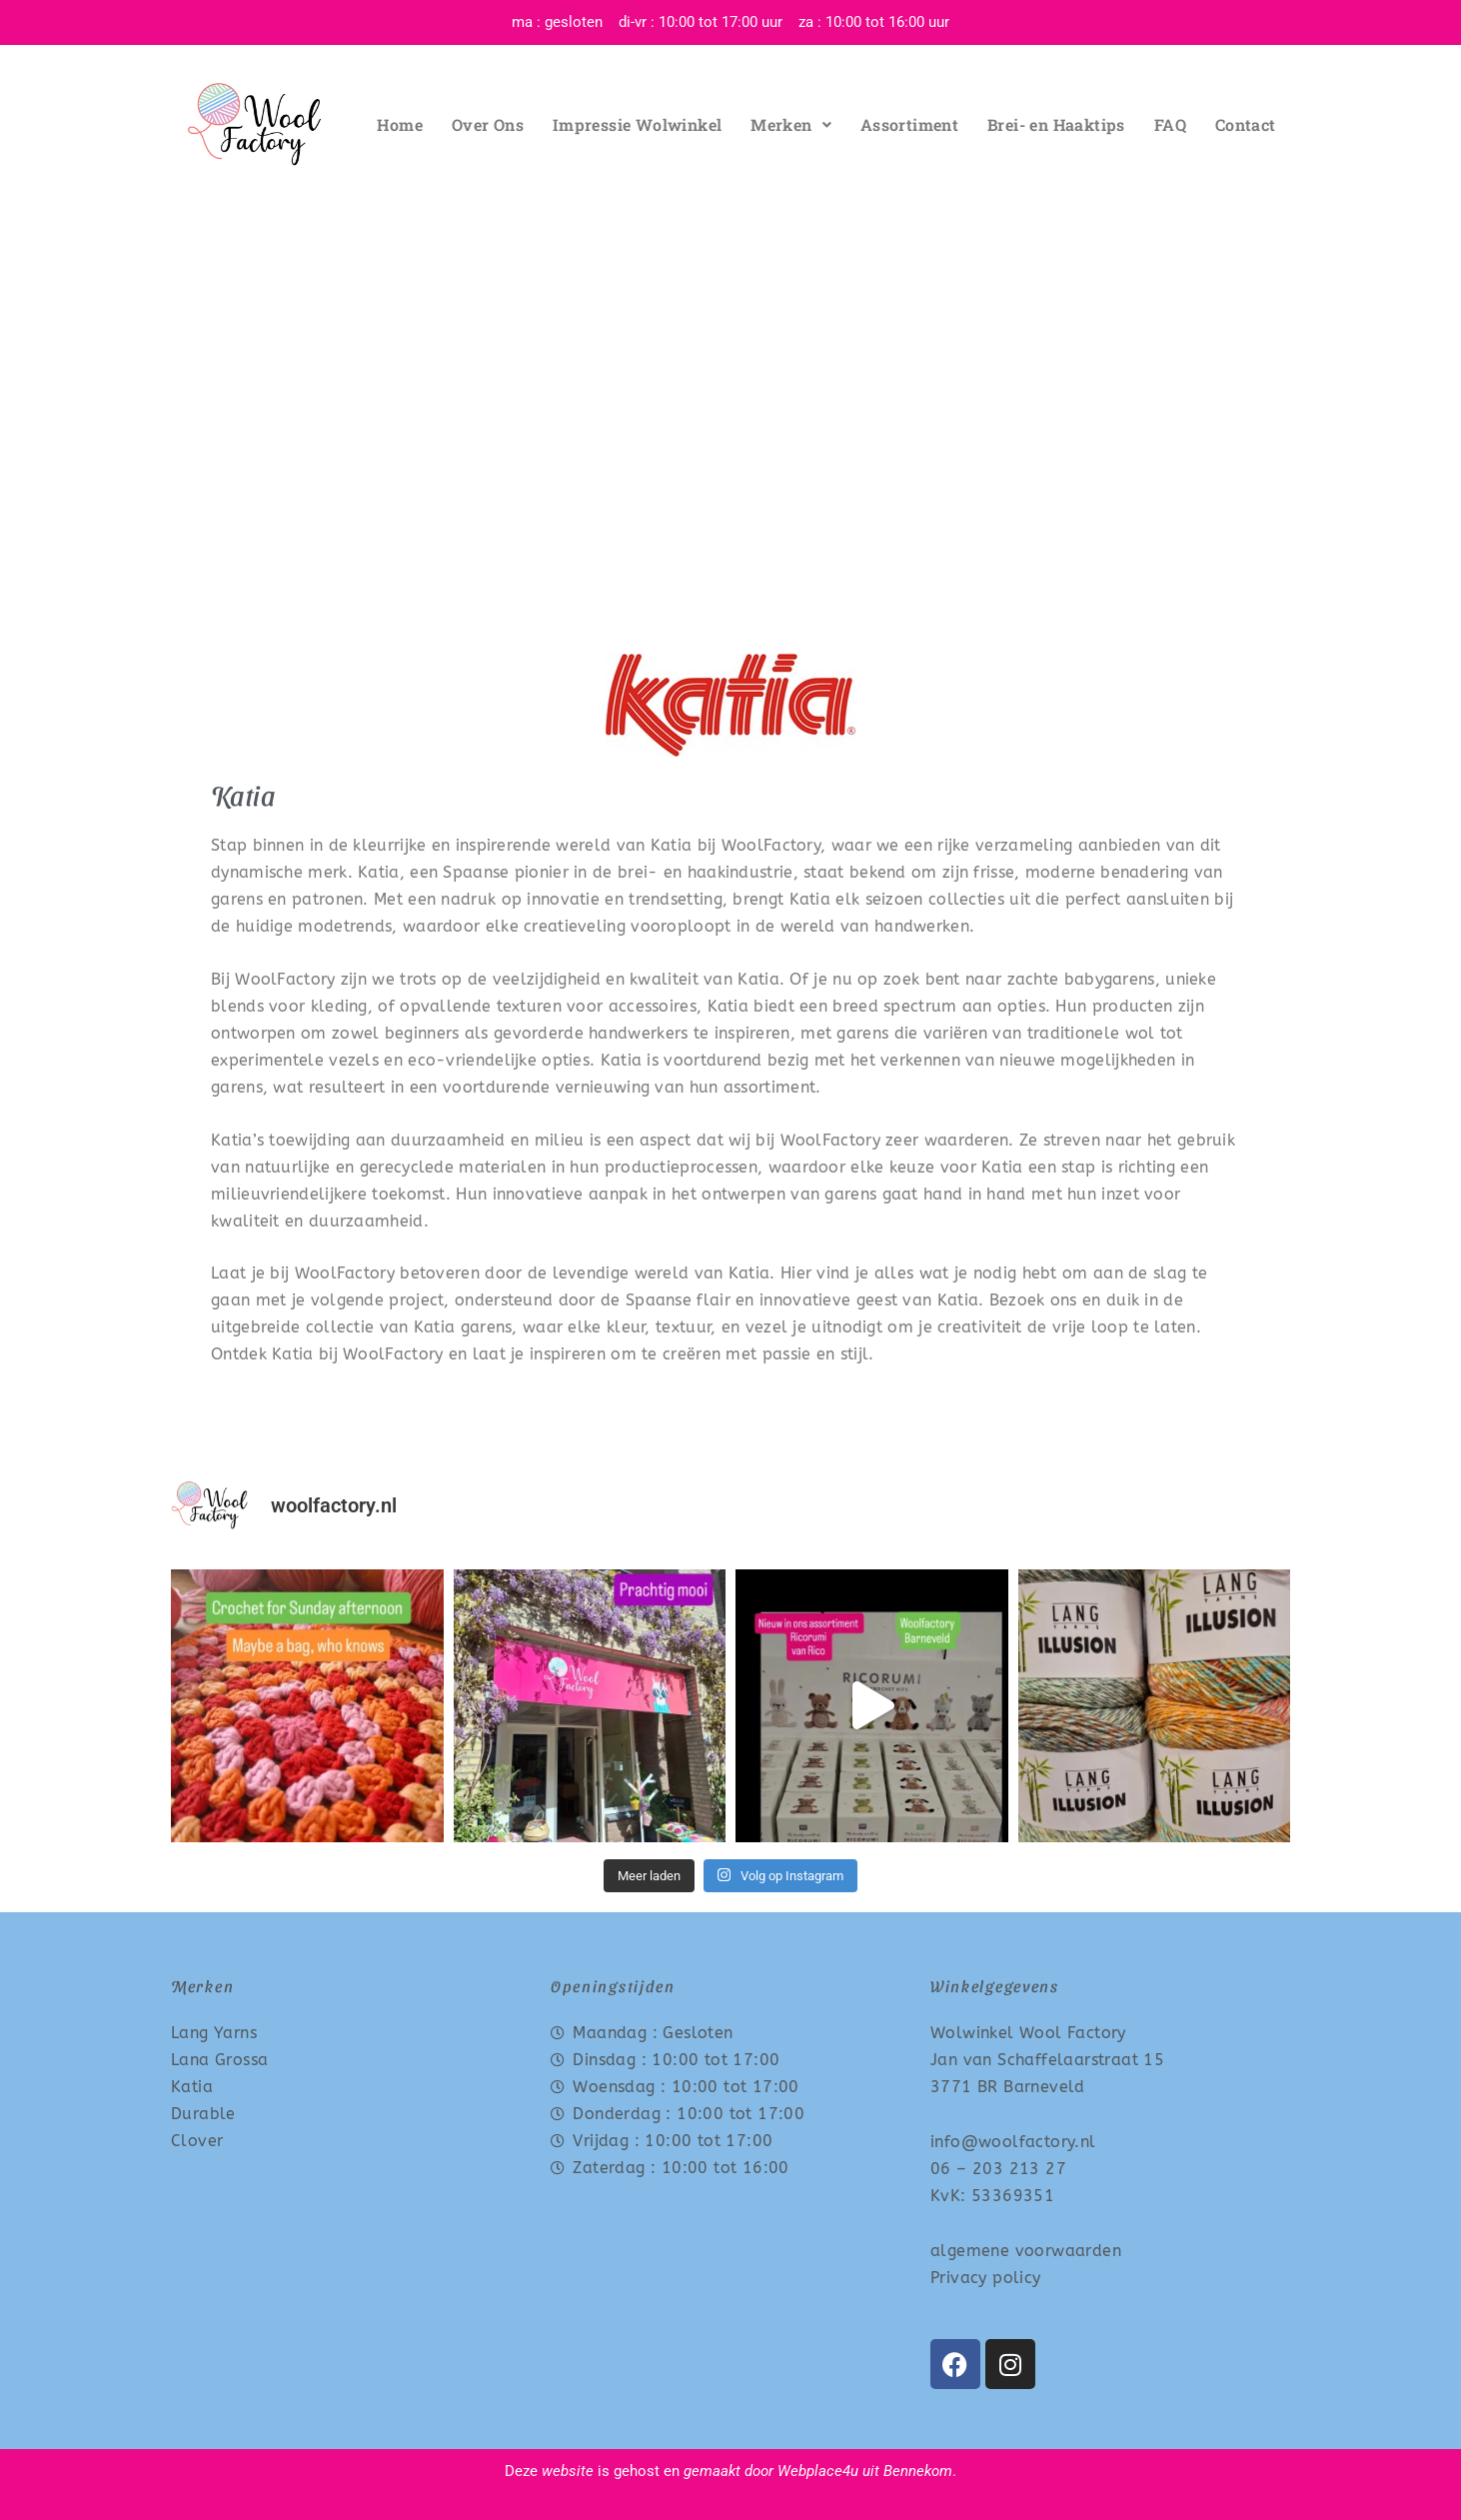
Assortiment (909, 124)
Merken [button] (790, 124)
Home (400, 124)
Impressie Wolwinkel (638, 124)
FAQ (1170, 124)
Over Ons (488, 124)
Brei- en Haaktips (1056, 124)
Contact (1245, 124)
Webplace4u (817, 2471)
